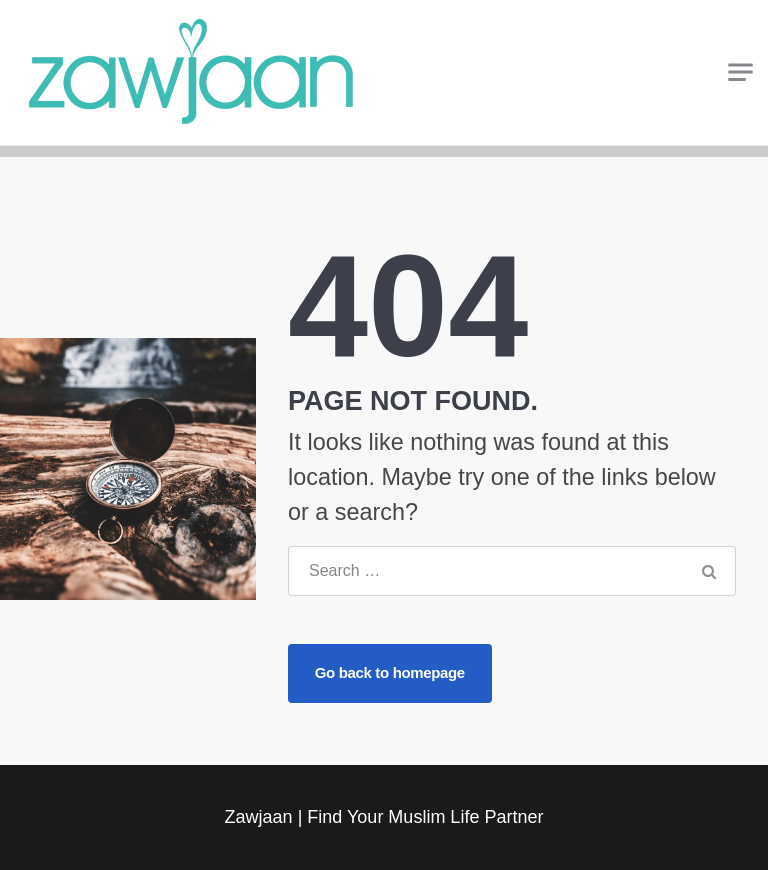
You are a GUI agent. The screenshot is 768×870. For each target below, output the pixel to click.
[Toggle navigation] (740, 72)
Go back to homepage (390, 672)
